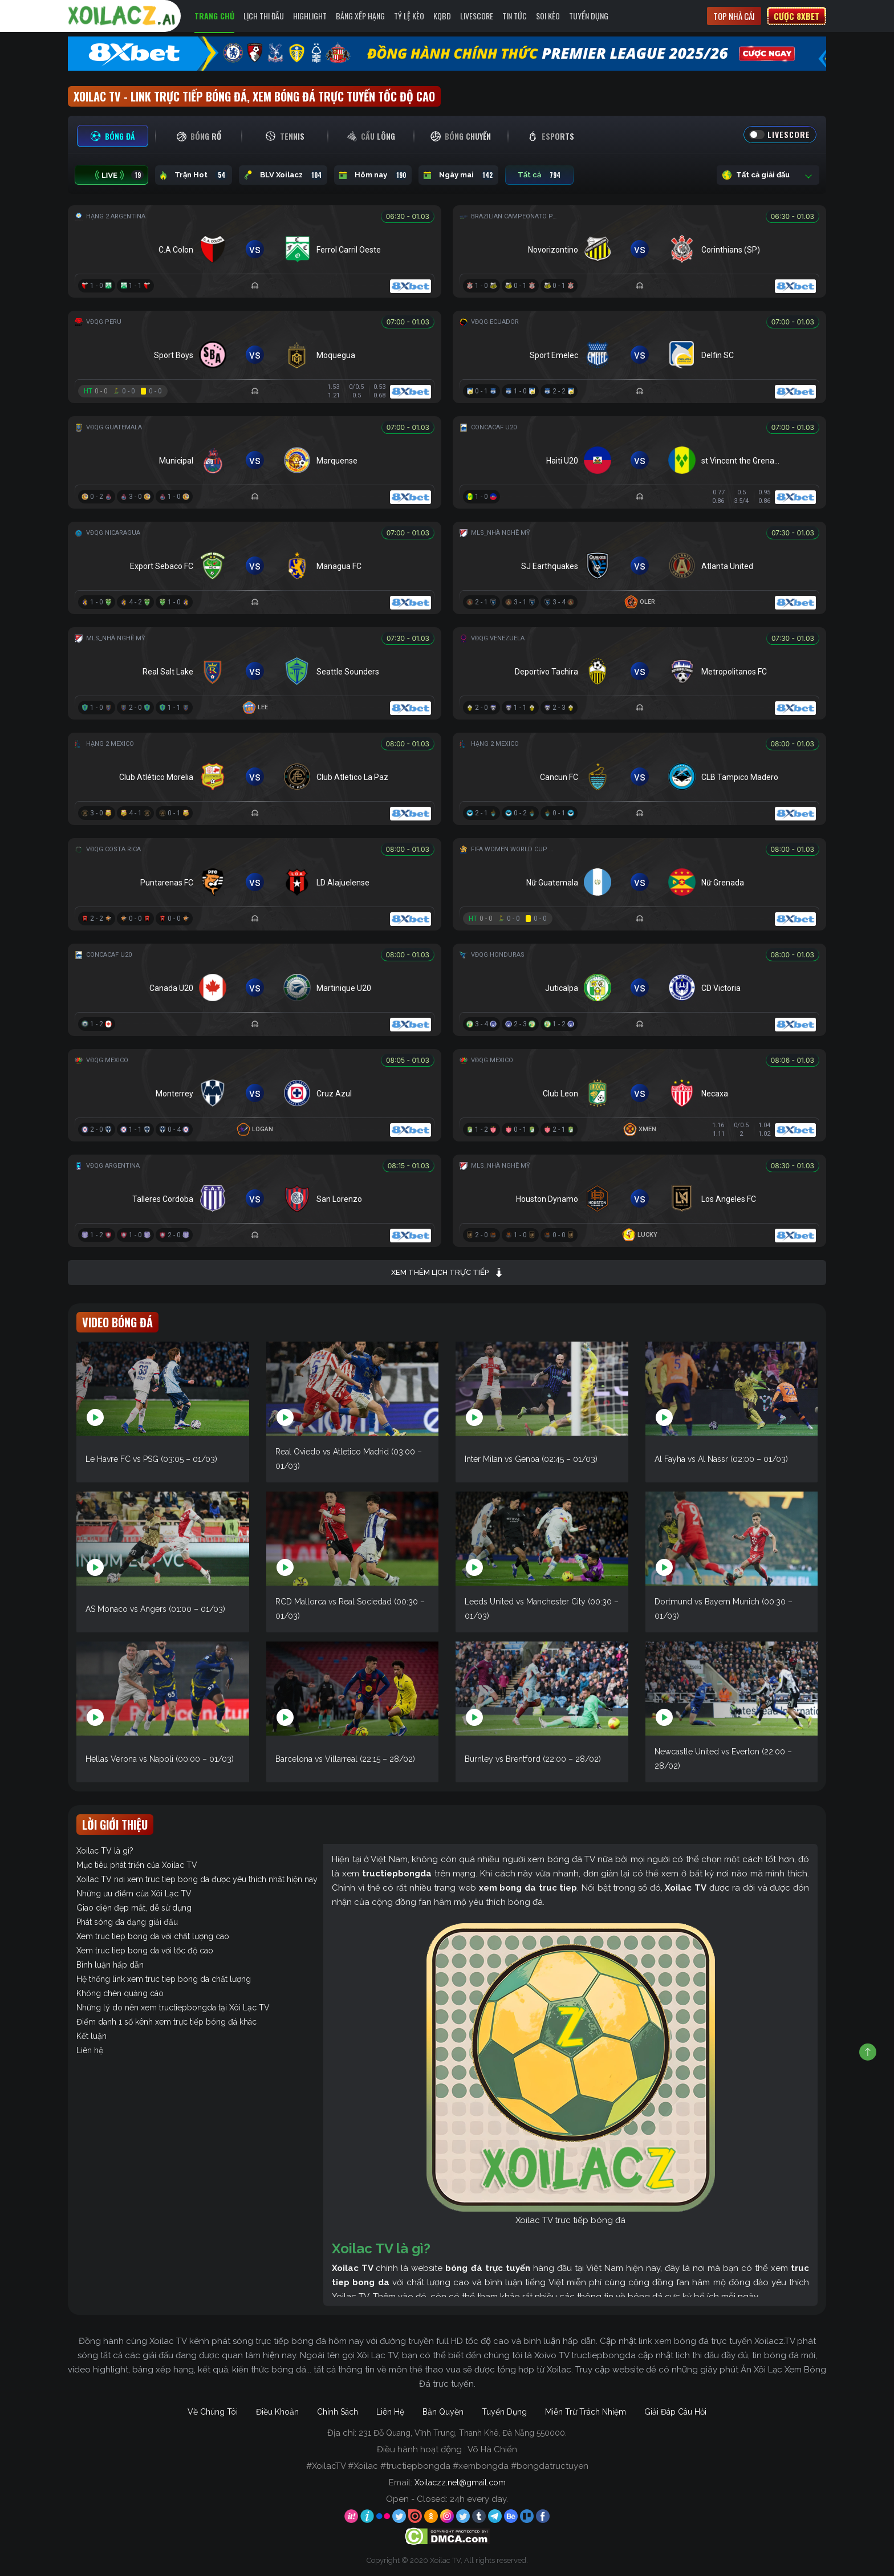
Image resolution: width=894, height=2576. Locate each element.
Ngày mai (458, 175)
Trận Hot (193, 175)
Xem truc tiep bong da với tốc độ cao (144, 1950)
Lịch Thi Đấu (263, 16)
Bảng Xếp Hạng (360, 16)
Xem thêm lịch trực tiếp (447, 1272)
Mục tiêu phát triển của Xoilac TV (136, 1865)
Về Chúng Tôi (213, 2411)
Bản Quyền (443, 2411)
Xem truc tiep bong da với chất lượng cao (152, 1936)
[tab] (112, 136)
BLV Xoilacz (283, 175)
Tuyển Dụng (588, 16)
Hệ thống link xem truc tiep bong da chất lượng (163, 1979)
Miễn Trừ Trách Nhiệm (585, 2411)
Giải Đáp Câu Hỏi (675, 2411)
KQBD (442, 16)
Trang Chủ (214, 16)
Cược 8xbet (796, 16)
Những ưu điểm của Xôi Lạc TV (134, 1893)
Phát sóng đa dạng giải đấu (127, 1922)
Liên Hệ (390, 2411)
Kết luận (91, 2036)
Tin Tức (514, 16)
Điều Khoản (277, 2411)
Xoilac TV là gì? (104, 1850)
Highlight (310, 16)
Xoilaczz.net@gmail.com (460, 2482)
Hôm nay (373, 175)
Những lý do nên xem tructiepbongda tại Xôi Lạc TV (173, 2007)
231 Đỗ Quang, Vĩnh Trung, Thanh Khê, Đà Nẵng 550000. (463, 2432)
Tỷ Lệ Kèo (409, 16)
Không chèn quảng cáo (120, 1993)
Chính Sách (337, 2411)
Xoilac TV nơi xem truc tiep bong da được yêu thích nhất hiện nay (197, 1879)
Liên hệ (89, 2050)
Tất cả (539, 175)
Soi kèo (548, 16)
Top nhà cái (734, 16)
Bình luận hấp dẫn (110, 1964)
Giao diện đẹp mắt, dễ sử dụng (134, 1907)
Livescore (476, 16)
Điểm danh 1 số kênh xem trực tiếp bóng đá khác (166, 2021)
